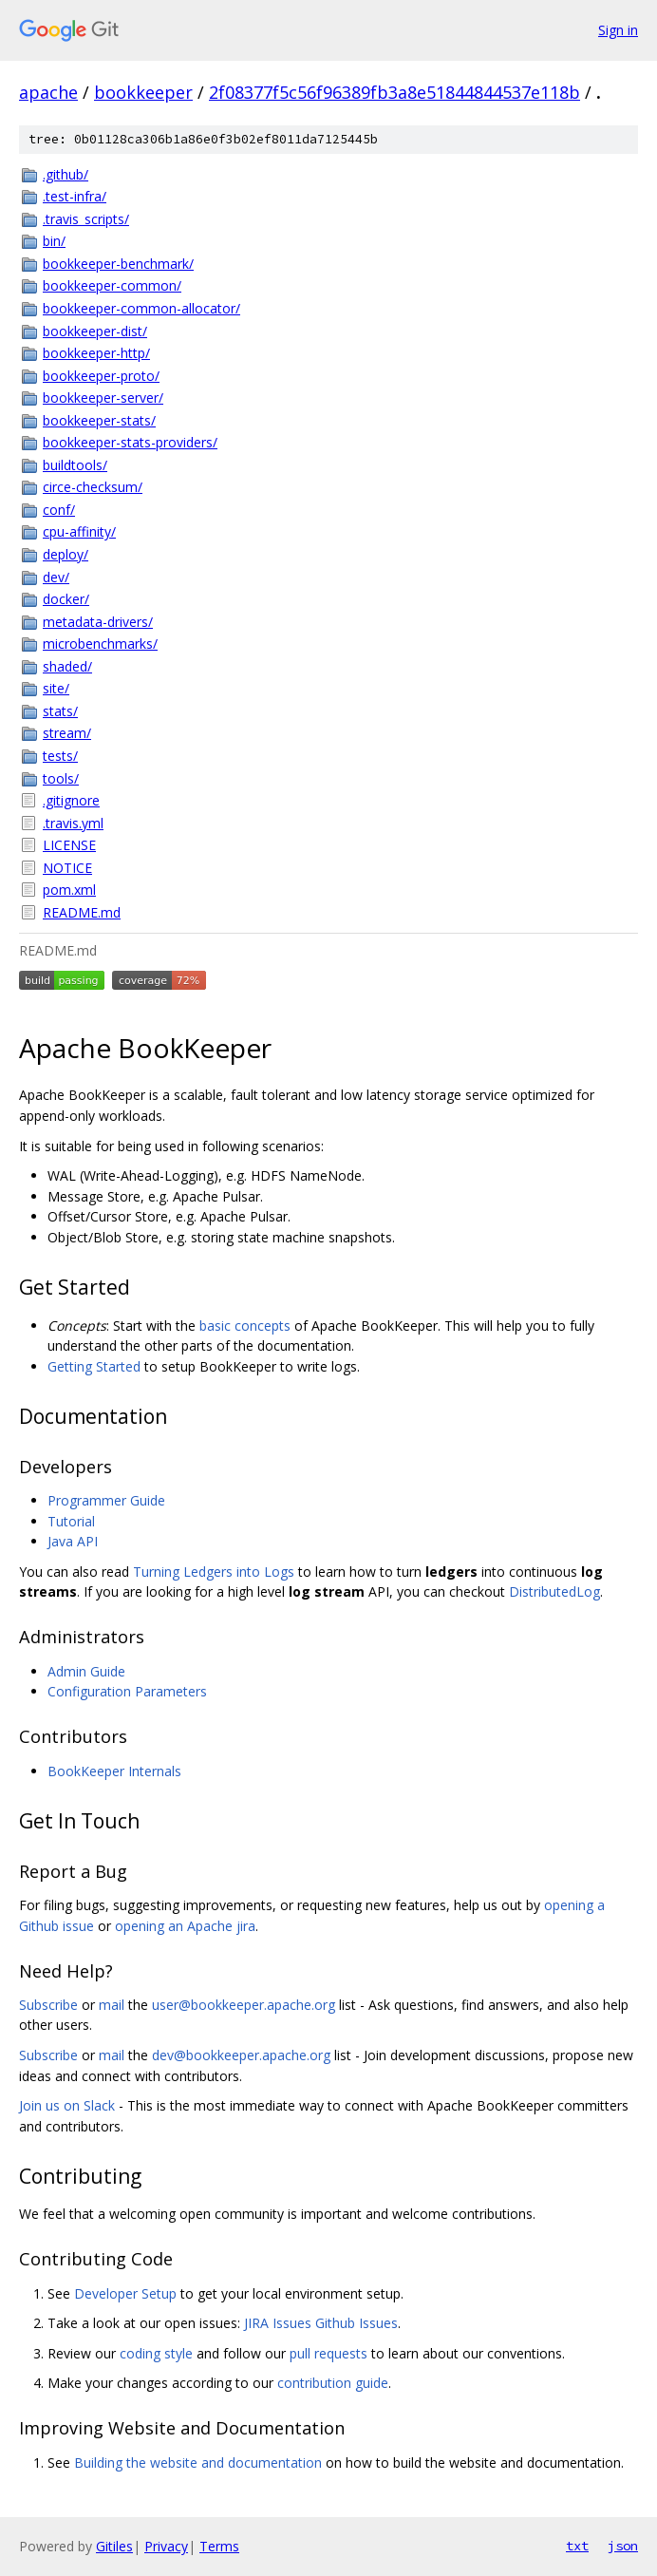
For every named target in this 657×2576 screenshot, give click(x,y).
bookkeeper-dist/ (95, 331)
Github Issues (356, 2323)
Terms (219, 2546)
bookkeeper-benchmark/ (118, 264)
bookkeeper (143, 92)
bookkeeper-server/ (103, 397)
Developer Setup (125, 2293)
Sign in (618, 30)
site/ (56, 688)
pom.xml (69, 890)
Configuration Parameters (127, 1691)
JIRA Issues (277, 2323)
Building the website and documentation (198, 2462)
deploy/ (65, 554)
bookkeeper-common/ (112, 285)
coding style (156, 2353)
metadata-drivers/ (98, 622)
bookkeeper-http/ (96, 353)
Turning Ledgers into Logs (213, 1572)
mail (111, 2005)
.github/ (65, 174)
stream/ (67, 733)
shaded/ (67, 666)
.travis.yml (73, 823)
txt (577, 2545)
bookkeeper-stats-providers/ (130, 442)
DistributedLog (554, 1591)
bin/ (54, 241)
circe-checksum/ (92, 487)
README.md (82, 912)
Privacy (166, 2546)
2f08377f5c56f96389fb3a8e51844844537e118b (394, 92)
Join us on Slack (67, 2105)
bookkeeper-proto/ (101, 376)
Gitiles (114, 2546)
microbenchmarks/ (100, 644)
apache (48, 92)
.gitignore (71, 800)
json (623, 2545)
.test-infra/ (74, 196)
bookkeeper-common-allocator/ (141, 308)
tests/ (60, 756)
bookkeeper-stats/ (99, 420)
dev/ (56, 577)
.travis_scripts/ (86, 219)
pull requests (328, 2353)
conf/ (59, 510)
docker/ (66, 599)
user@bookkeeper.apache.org (243, 2005)
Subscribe (48, 2005)
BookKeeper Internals (114, 1771)
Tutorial (71, 1521)
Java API (72, 1541)
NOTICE (67, 868)
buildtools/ (75, 465)
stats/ (60, 711)
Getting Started (94, 1366)
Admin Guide (86, 1671)
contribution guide (332, 2383)
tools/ (61, 778)
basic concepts (245, 1325)
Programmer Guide (106, 1500)
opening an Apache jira (185, 1926)
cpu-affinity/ (79, 531)
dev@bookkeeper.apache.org (241, 2055)
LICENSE (69, 845)
